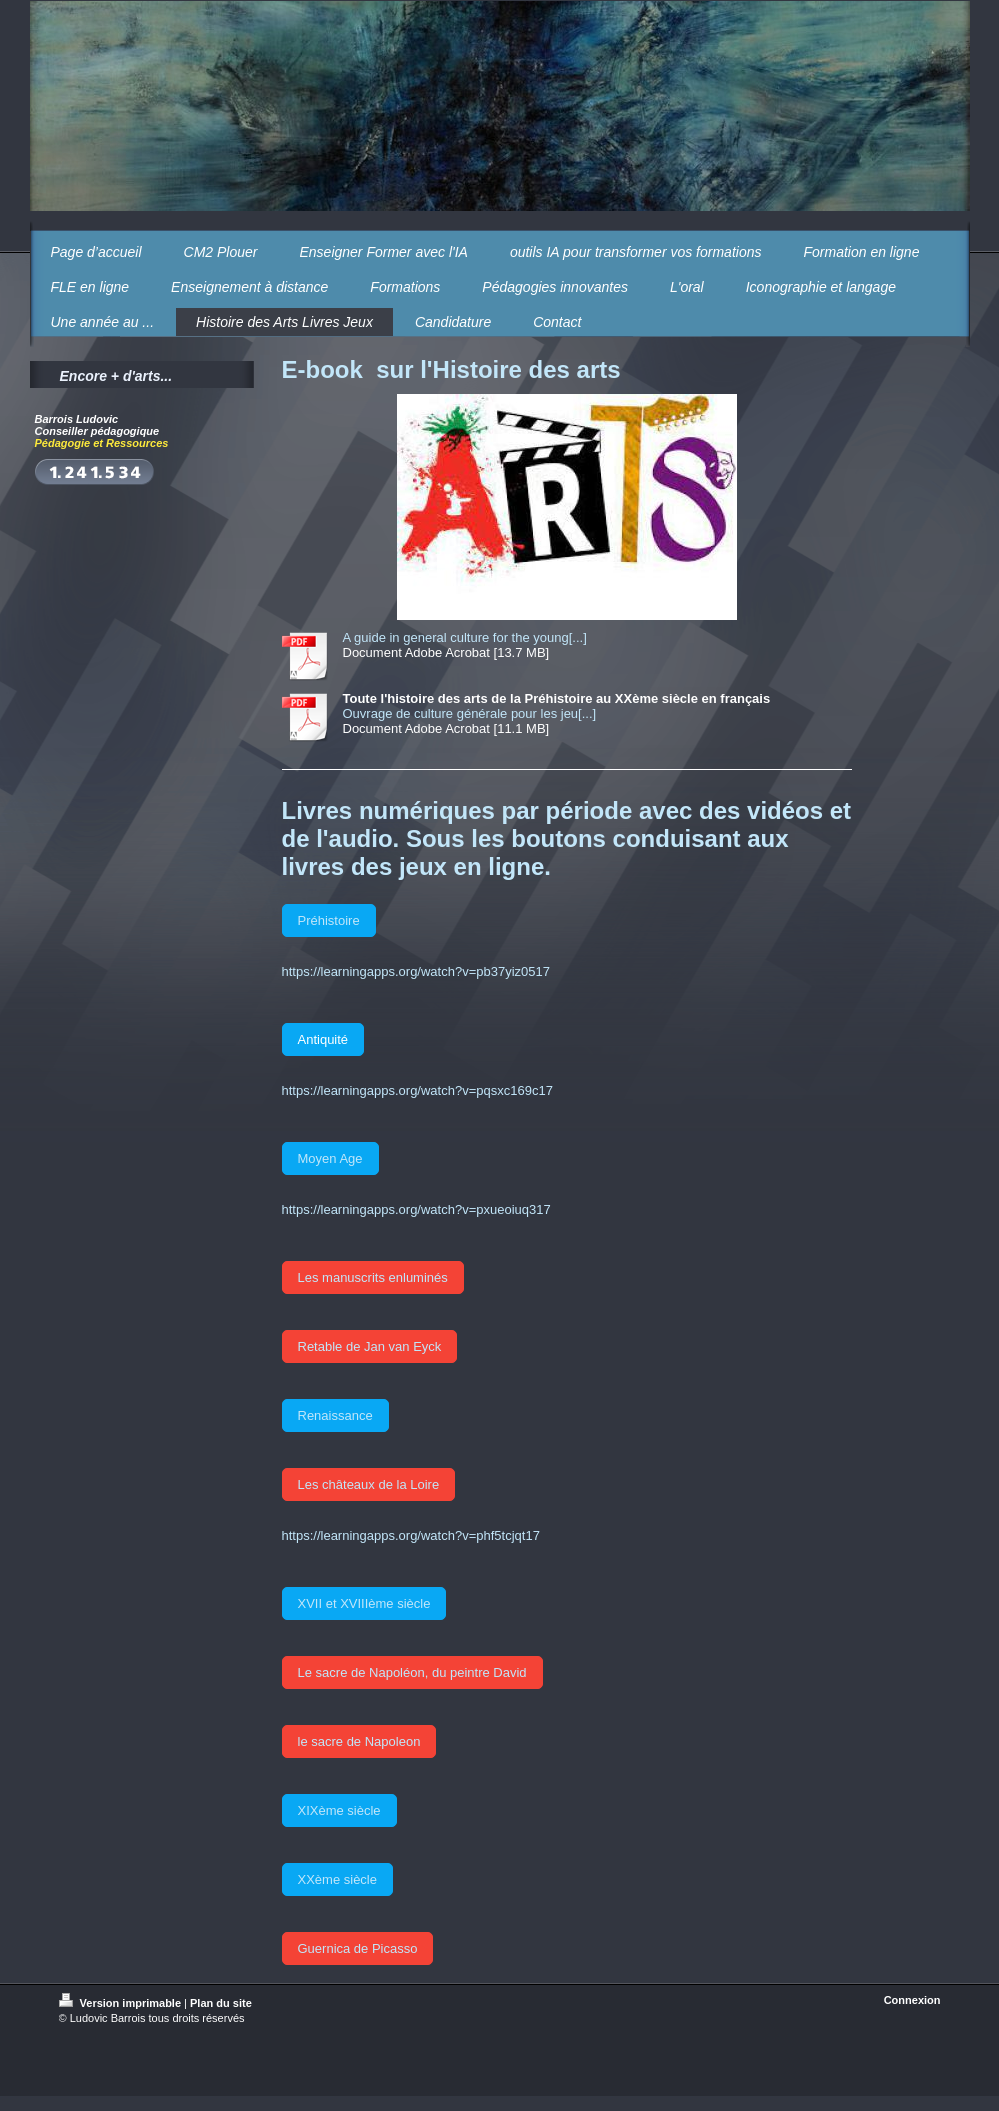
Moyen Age (330, 1158)
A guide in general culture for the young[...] (465, 637)
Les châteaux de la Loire (369, 1484)
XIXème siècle (339, 1810)
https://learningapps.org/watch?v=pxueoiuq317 (416, 1209)
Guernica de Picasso (358, 1948)
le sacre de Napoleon (359, 1741)
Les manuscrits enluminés (373, 1277)
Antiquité (323, 1039)
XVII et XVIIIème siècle (364, 1603)
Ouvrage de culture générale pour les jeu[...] (470, 713)
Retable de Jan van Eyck (370, 1346)
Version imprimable (122, 2003)
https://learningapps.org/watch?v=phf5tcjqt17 (411, 1535)
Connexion (912, 2000)
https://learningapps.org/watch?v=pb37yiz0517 (416, 971)
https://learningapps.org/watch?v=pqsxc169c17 (417, 1090)
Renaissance (335, 1415)
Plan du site (221, 2003)
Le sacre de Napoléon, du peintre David (412, 1672)
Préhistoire (329, 920)
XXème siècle (337, 1879)
